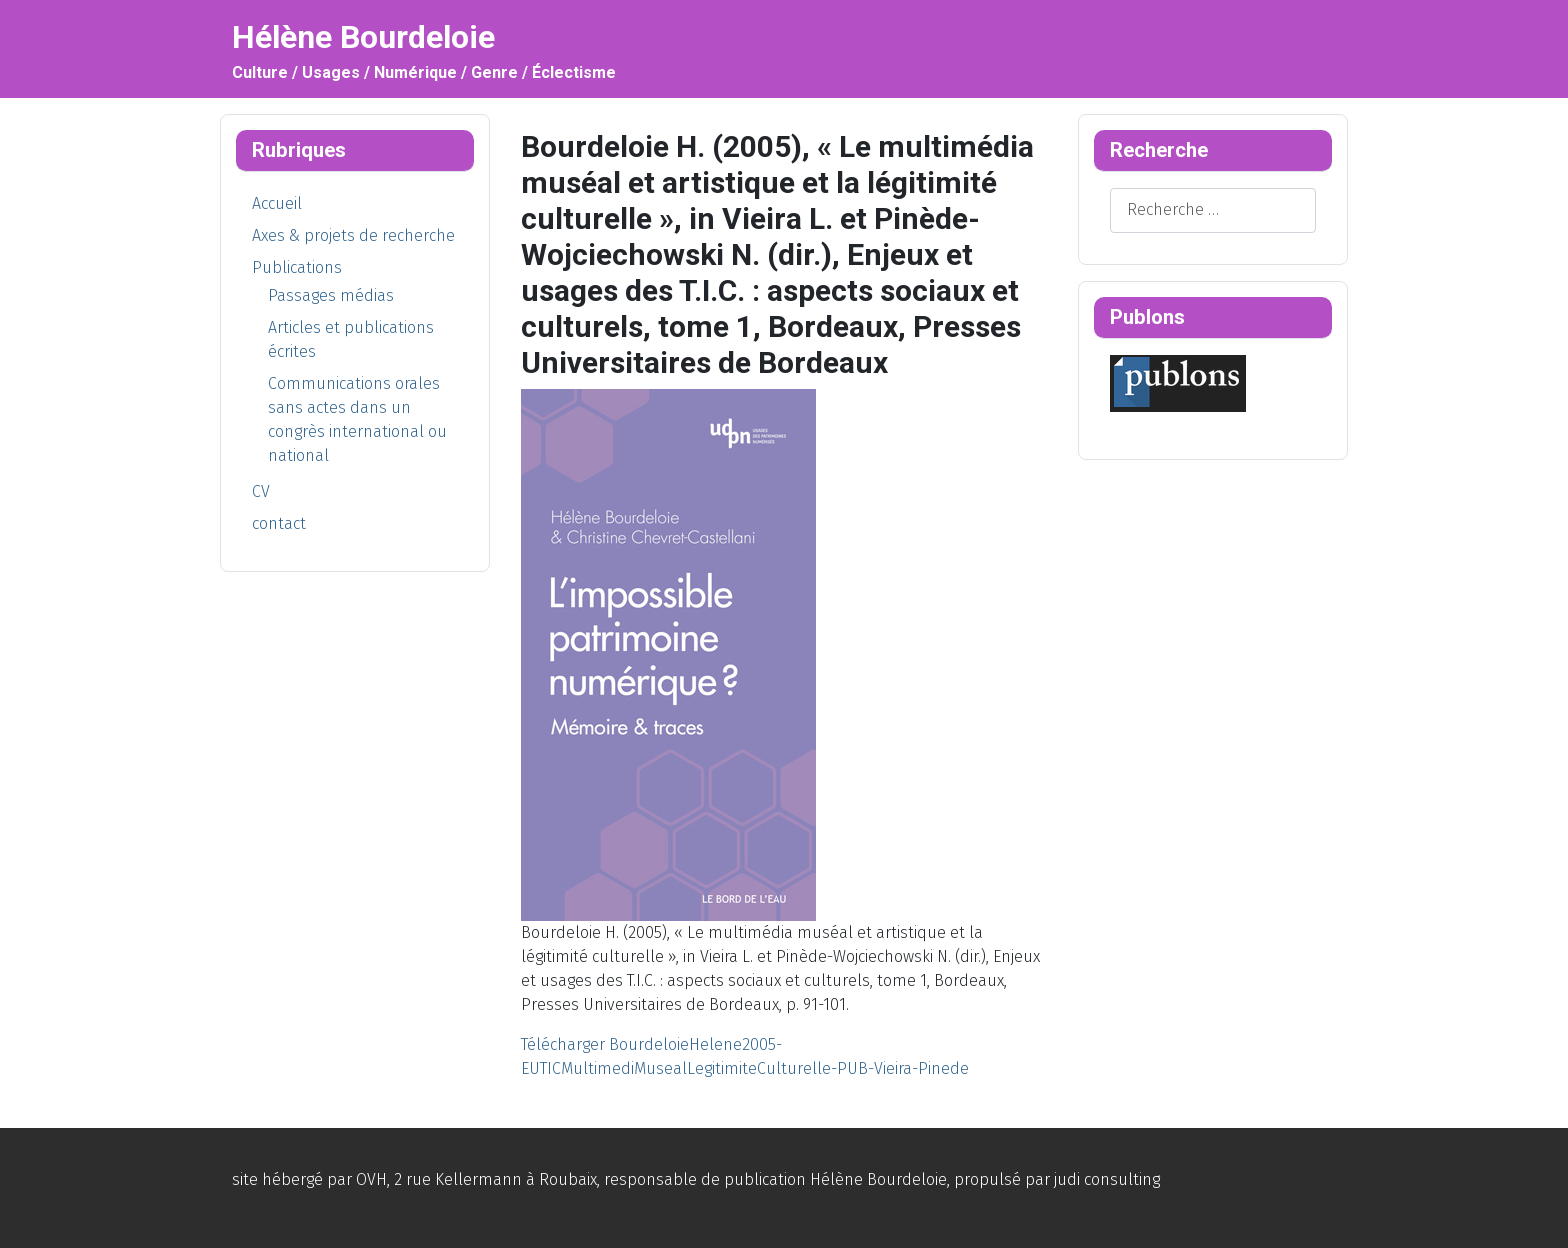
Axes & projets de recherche (353, 235)
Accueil (277, 203)
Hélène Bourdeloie (878, 1179)
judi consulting (1107, 1179)
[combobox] (1213, 210)
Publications (297, 267)
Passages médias (331, 295)
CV (261, 491)
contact (279, 523)
